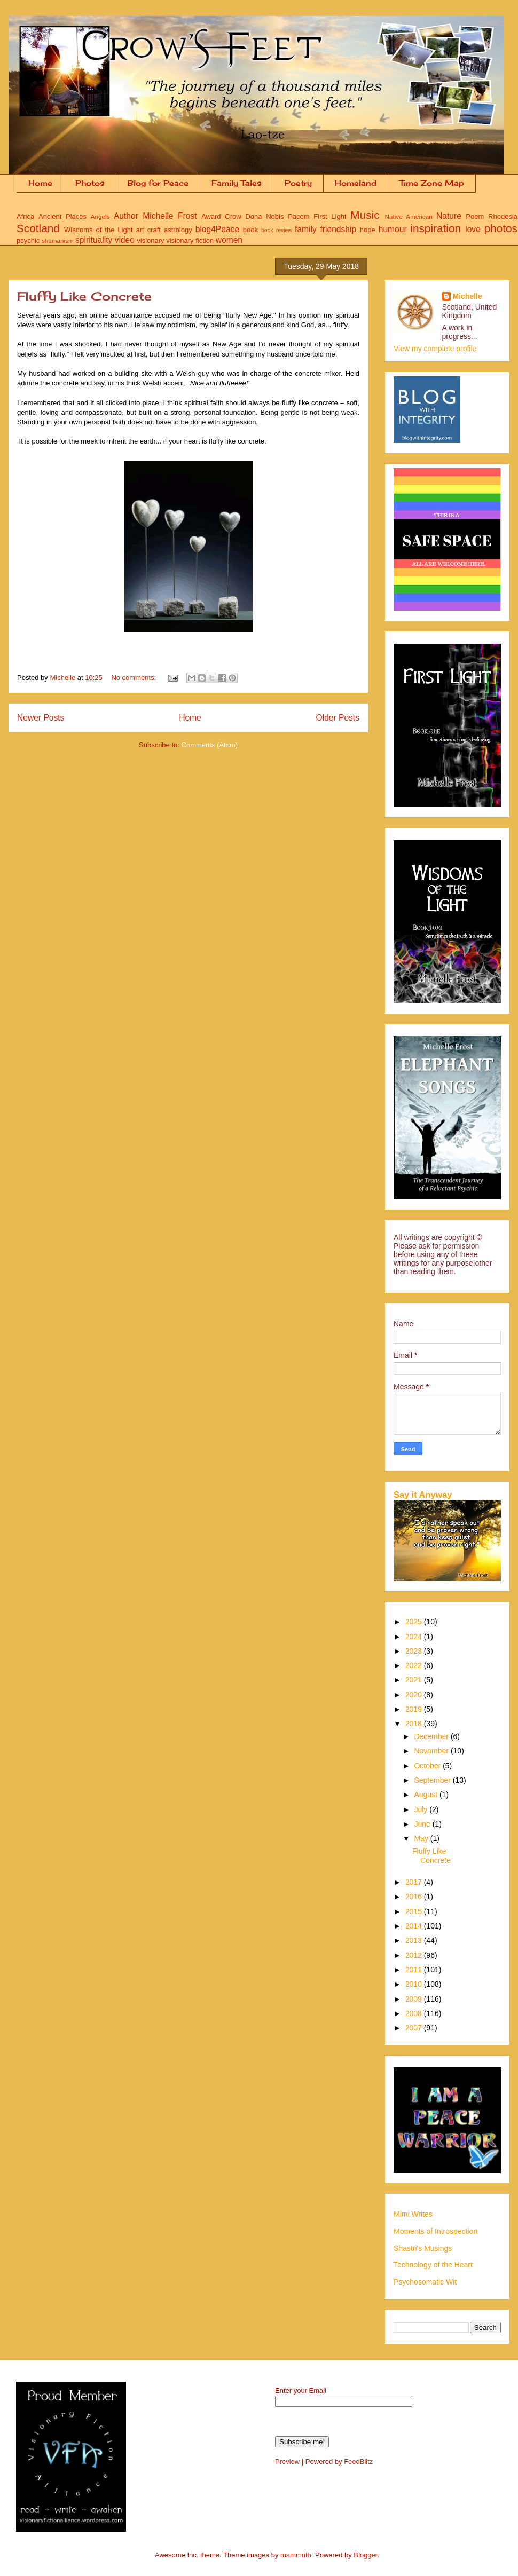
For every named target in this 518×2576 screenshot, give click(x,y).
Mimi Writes (413, 2214)
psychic (28, 240)
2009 (414, 1999)
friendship (338, 229)
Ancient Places (62, 216)
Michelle (467, 296)
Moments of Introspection (435, 2231)
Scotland (38, 228)
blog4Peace (217, 229)
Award (211, 216)
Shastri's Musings (423, 2248)
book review (276, 230)
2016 (414, 1896)
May (422, 1838)
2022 (414, 1665)
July (421, 1809)
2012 (414, 1955)
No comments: (134, 678)
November (432, 1751)
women (229, 239)
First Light (329, 216)
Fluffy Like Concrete (84, 296)
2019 (414, 1709)
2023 (414, 1651)
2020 (414, 1694)
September (433, 1780)
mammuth (295, 2555)
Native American (409, 216)
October (428, 1765)
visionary (150, 240)
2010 (414, 1984)
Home (40, 182)
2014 (414, 1926)
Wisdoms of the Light (98, 230)
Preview (287, 2462)
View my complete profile (435, 348)
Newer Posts (40, 717)
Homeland (355, 182)
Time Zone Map (431, 182)
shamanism (58, 240)
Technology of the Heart (433, 2265)
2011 (414, 1969)
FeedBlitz (358, 2462)
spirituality (93, 239)
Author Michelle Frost (155, 215)
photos (500, 228)
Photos (90, 182)
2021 (414, 1680)
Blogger (365, 2555)
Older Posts (337, 717)
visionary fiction (190, 240)
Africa (25, 216)
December (432, 1736)
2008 (414, 2013)
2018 (414, 1723)
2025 (414, 1621)
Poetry (298, 182)
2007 (414, 2028)
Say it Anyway (423, 1494)
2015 (414, 1911)
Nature (448, 215)
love (473, 229)
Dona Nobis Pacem (277, 216)
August (426, 1794)
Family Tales (236, 182)
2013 (414, 1940)
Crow (233, 216)
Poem (475, 216)
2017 (414, 1882)
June (423, 1824)
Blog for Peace (158, 182)
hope (367, 230)
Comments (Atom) (210, 745)
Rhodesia (502, 216)
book (250, 230)
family (306, 229)
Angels (100, 216)
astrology (178, 230)
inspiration (435, 228)
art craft (148, 230)
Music (364, 215)
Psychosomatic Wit (425, 2282)
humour (393, 229)
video (125, 239)
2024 (414, 1636)
